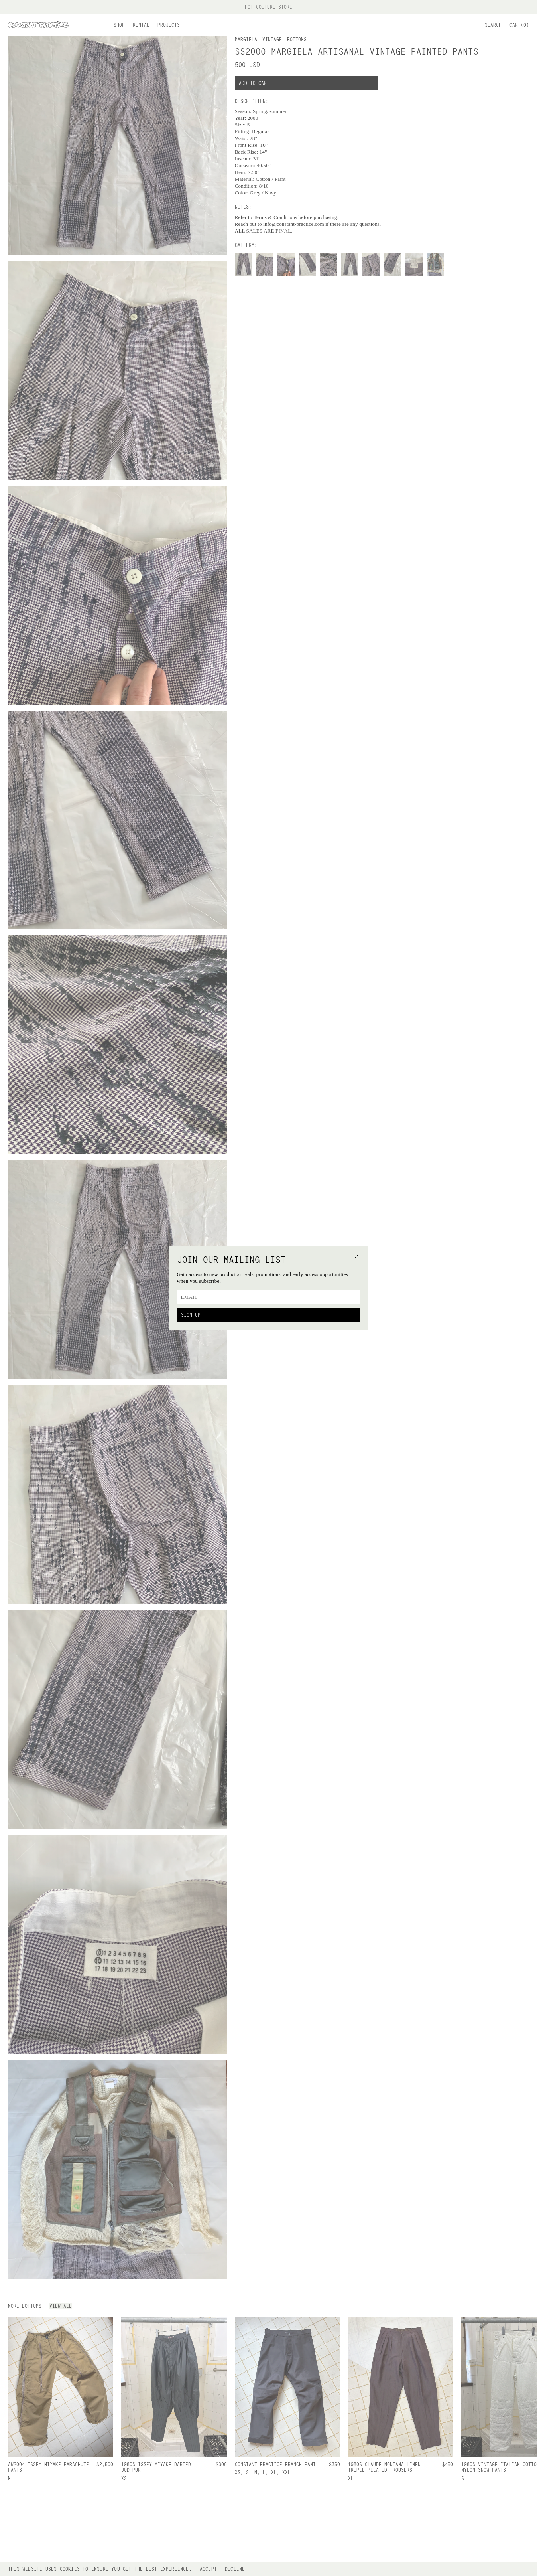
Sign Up (191, 1315)
